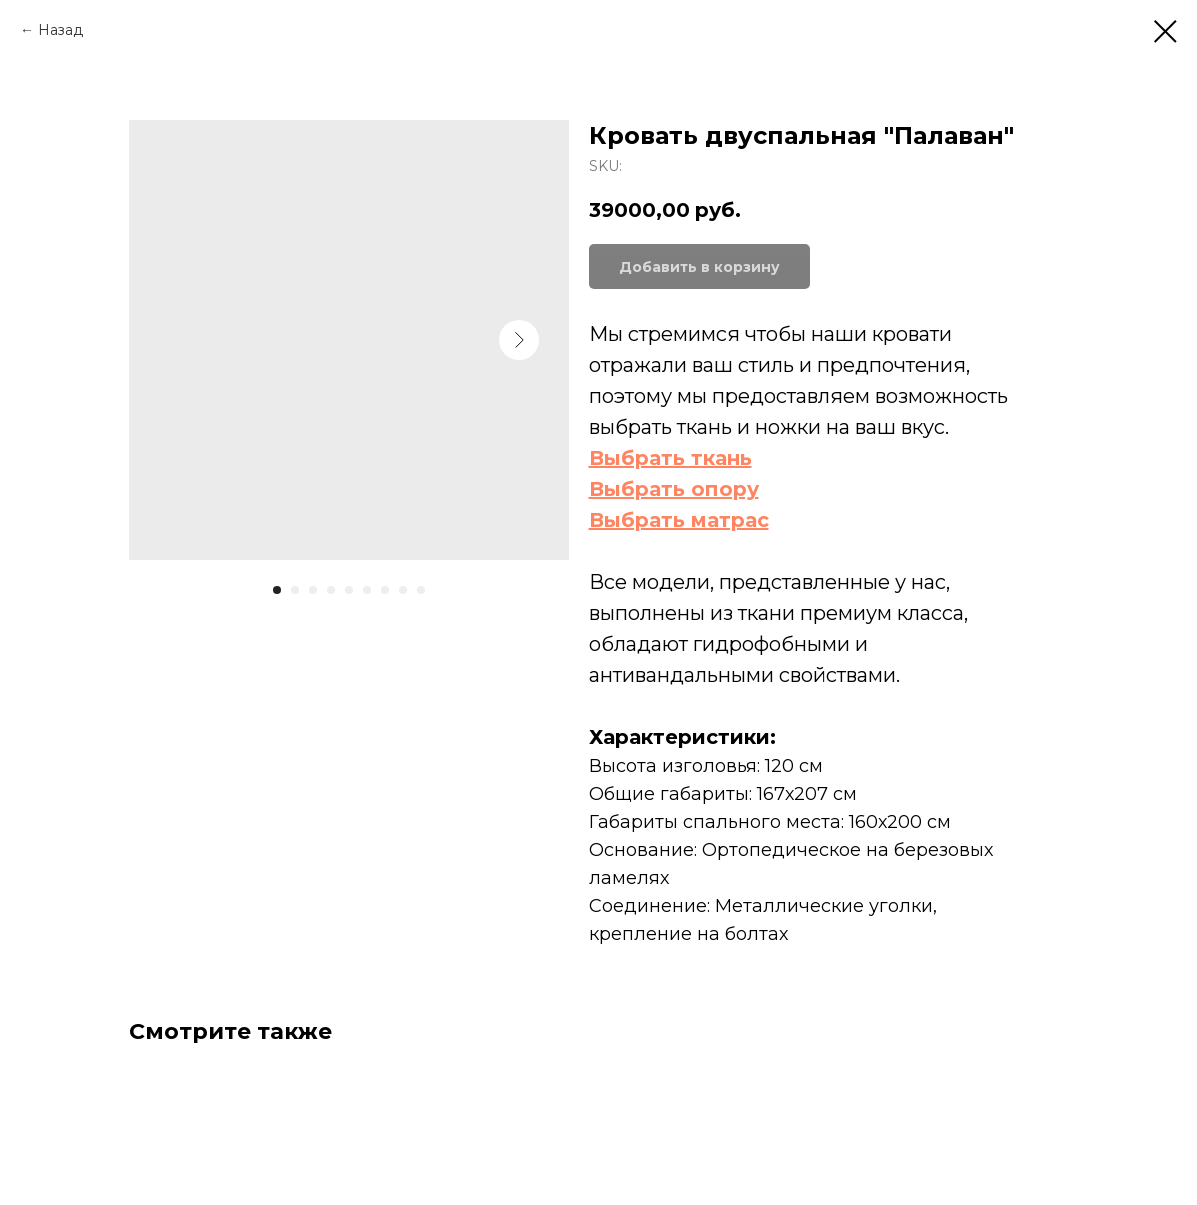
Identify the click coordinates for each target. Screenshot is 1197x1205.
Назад (60, 30)
